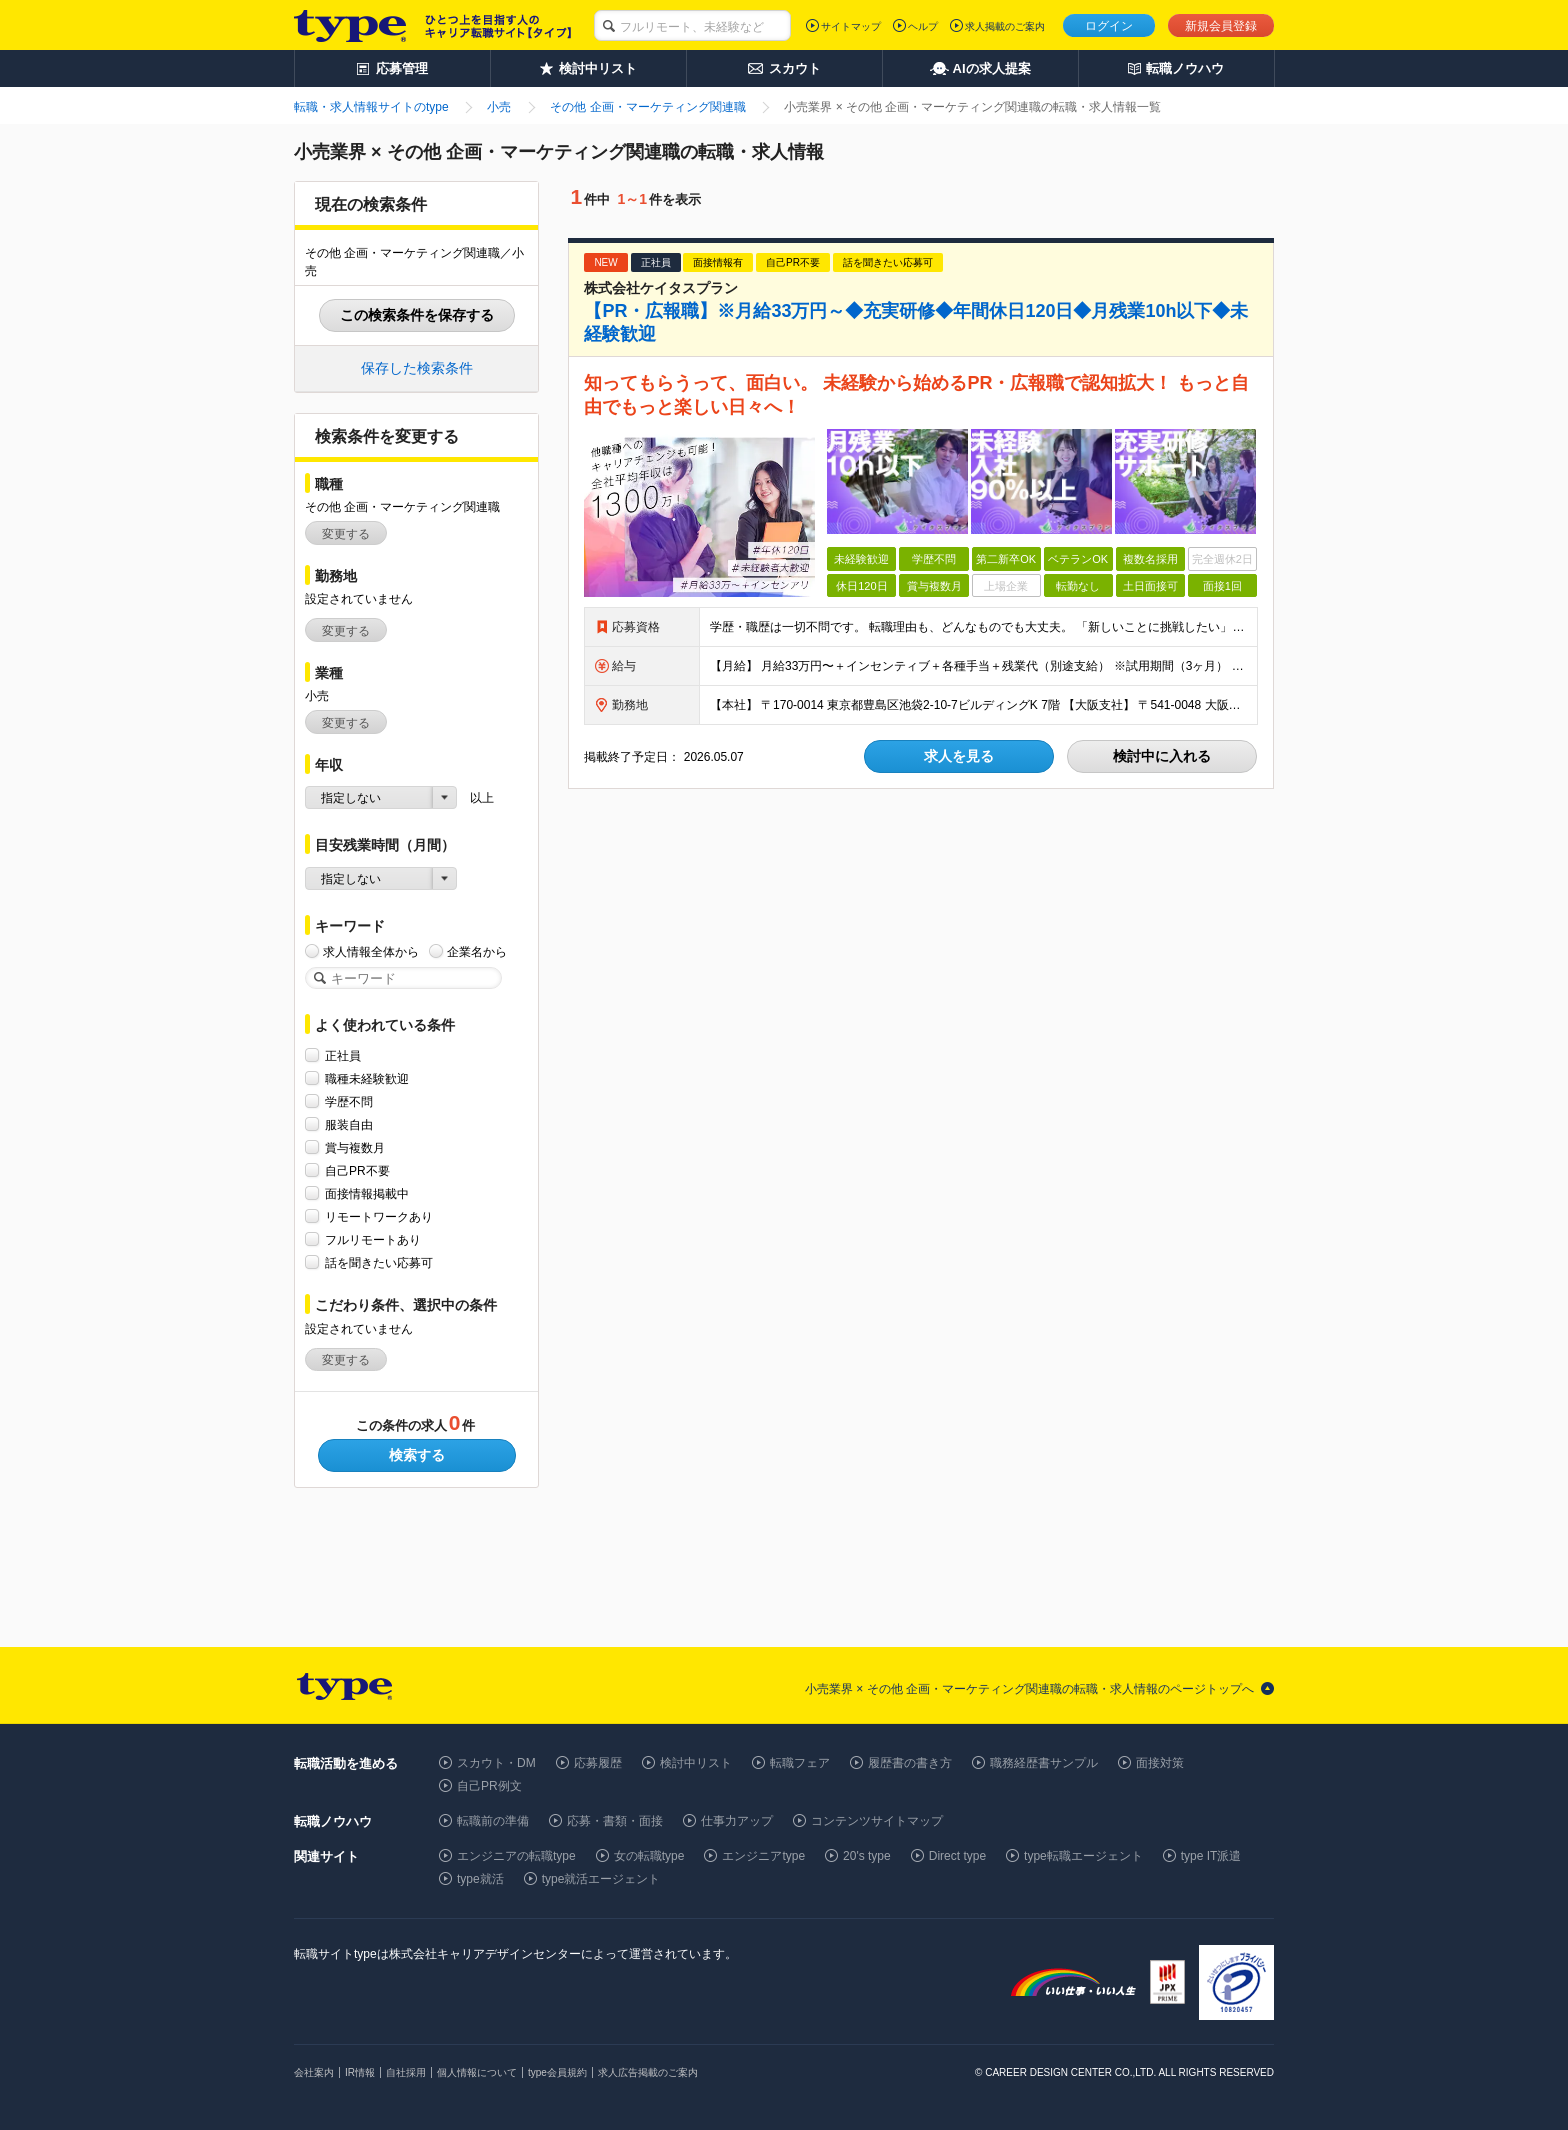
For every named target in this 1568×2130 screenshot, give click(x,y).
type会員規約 (557, 2072)
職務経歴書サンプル (1044, 1763)
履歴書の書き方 (910, 1763)
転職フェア (800, 1763)
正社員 (343, 1055)
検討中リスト (696, 1763)
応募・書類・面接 (615, 1821)
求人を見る (959, 756)
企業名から (477, 951)
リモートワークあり (379, 1216)
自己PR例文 (489, 1786)
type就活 (480, 1879)
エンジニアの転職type (516, 1856)
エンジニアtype (763, 1856)
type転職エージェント (1083, 1856)
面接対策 (1160, 1763)
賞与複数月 (355, 1147)
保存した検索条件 (417, 368)
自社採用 (406, 2072)
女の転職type (649, 1856)
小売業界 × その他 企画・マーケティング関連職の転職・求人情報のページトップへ (1029, 1689)
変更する (346, 534)
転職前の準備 (493, 1821)
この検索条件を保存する (417, 315)
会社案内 (314, 2072)
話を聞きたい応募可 (379, 1262)
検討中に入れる (1162, 756)
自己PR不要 (357, 1170)
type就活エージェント (601, 1879)
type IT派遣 (1211, 1856)
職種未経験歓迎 (367, 1078)
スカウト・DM (496, 1763)
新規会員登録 (1221, 26)
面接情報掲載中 (367, 1193)
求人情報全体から (371, 951)
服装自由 (349, 1124)
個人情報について (477, 2072)
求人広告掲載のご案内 (648, 2072)
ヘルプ (923, 26)
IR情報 (360, 2072)
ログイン (1109, 26)
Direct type (957, 1856)
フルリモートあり (373, 1239)
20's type (867, 1856)
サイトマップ (851, 26)
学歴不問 (349, 1101)
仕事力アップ (737, 1821)
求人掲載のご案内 (1005, 26)
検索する (417, 1455)
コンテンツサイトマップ (877, 1821)
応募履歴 (598, 1763)
